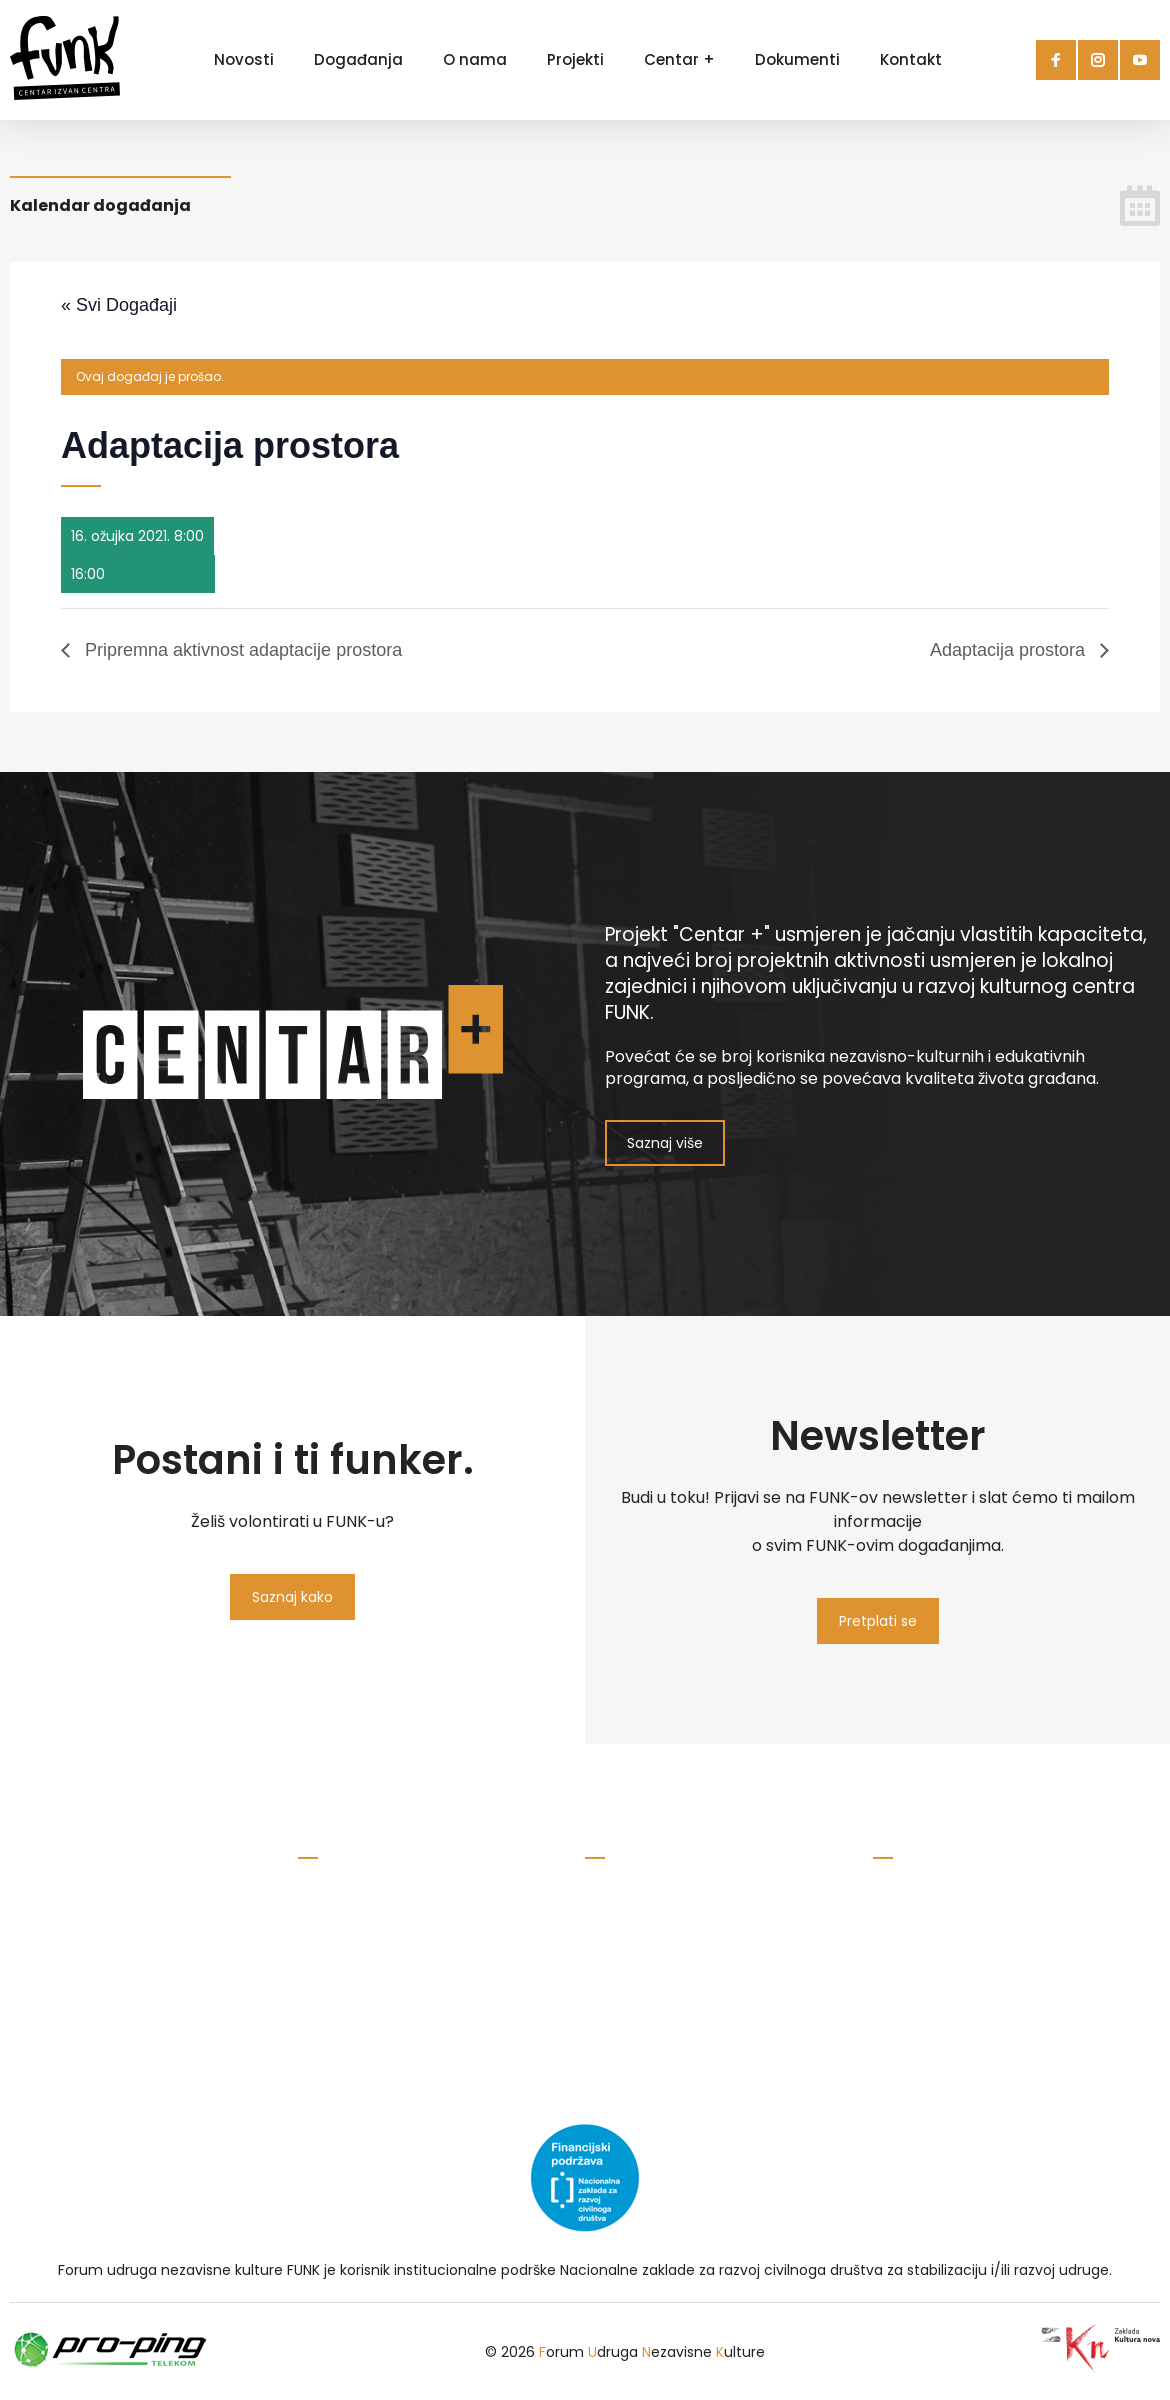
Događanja (358, 59)
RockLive (902, 1909)
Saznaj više (665, 1143)
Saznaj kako (292, 1597)
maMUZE (903, 1940)
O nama (475, 59)
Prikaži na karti (633, 1996)
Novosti (244, 59)
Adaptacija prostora (1010, 650)
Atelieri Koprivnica (934, 2002)
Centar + (679, 59)
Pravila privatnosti (359, 1964)
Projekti (575, 59)
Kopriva (898, 1971)
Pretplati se (878, 1621)
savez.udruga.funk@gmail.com (406, 1933)
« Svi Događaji (119, 305)
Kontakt (911, 59)
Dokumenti (797, 59)
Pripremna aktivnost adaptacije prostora (241, 650)
